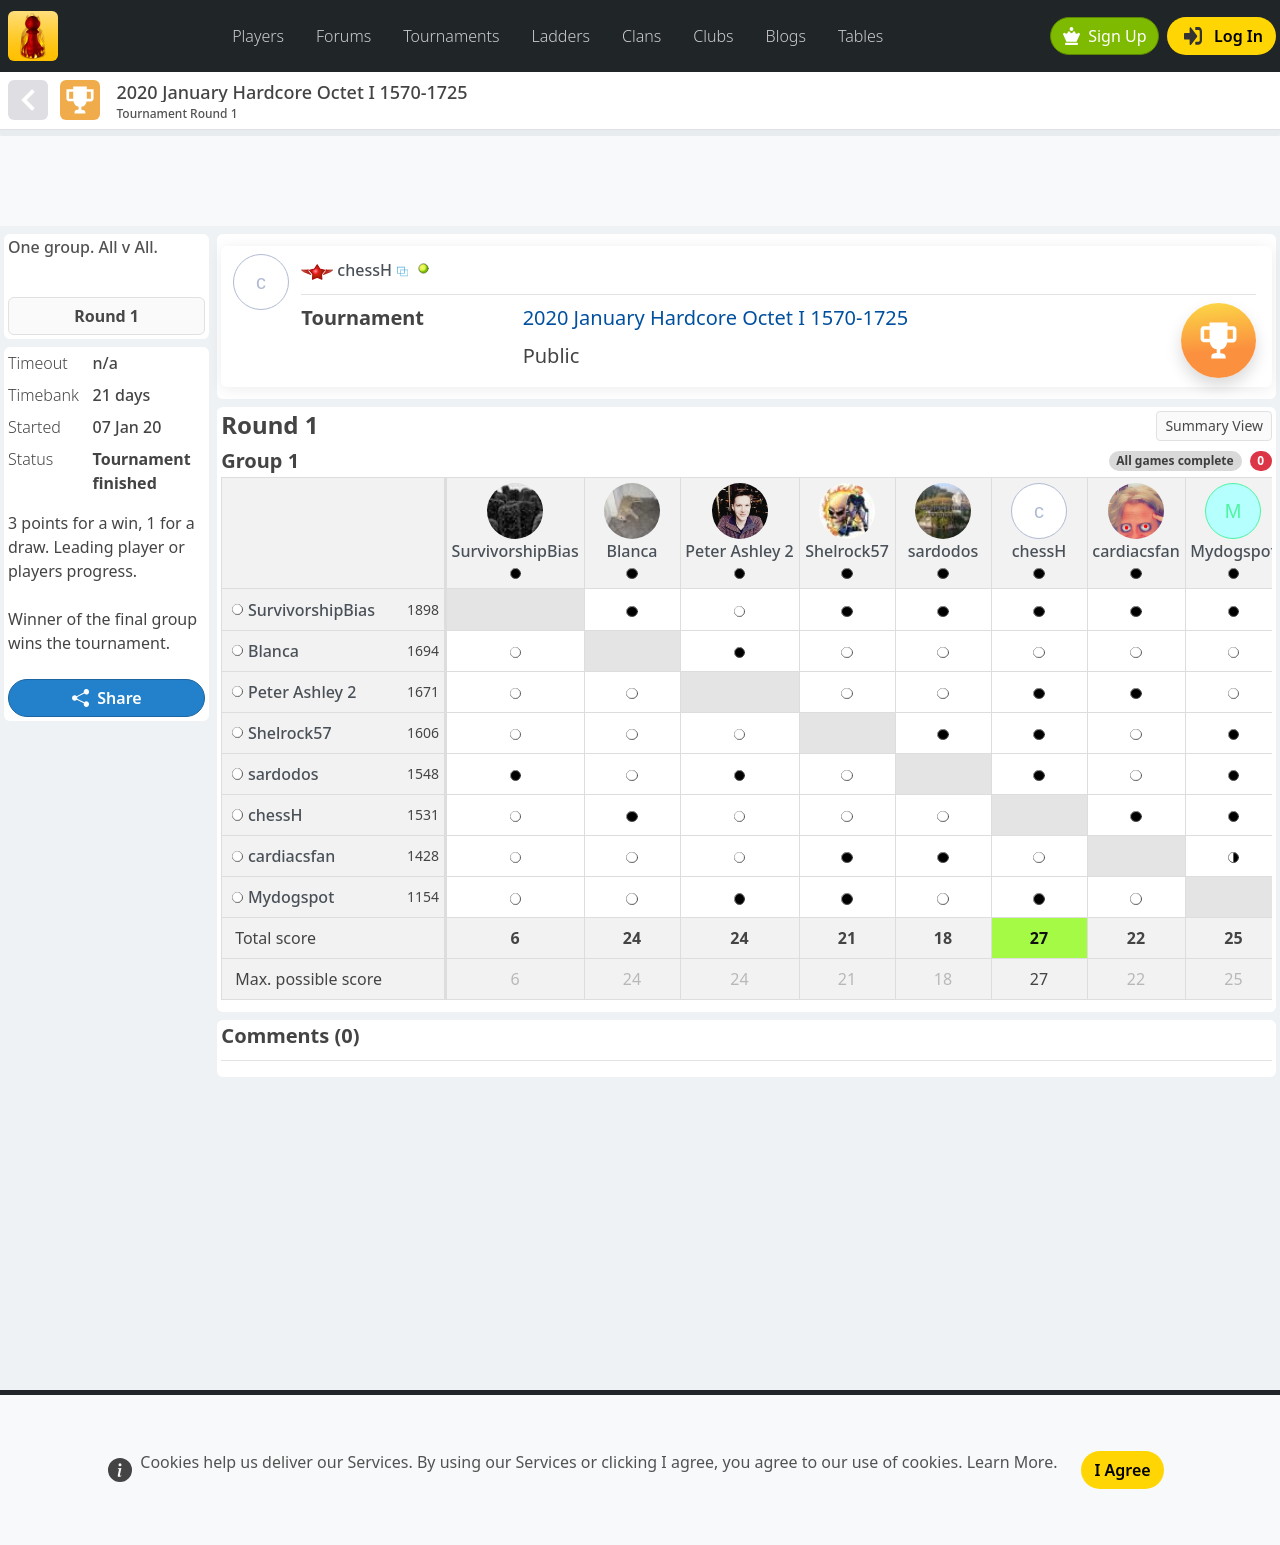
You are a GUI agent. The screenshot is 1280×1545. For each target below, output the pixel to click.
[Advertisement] (640, 181)
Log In (1223, 36)
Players (258, 36)
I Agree (1122, 1470)
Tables (860, 36)
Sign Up (1105, 36)
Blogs (786, 36)
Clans (641, 36)
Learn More (1010, 1462)
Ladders (560, 36)
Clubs (713, 36)
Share (107, 698)
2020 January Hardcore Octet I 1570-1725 (716, 317)
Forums (343, 36)
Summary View (1214, 425)
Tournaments (451, 36)
